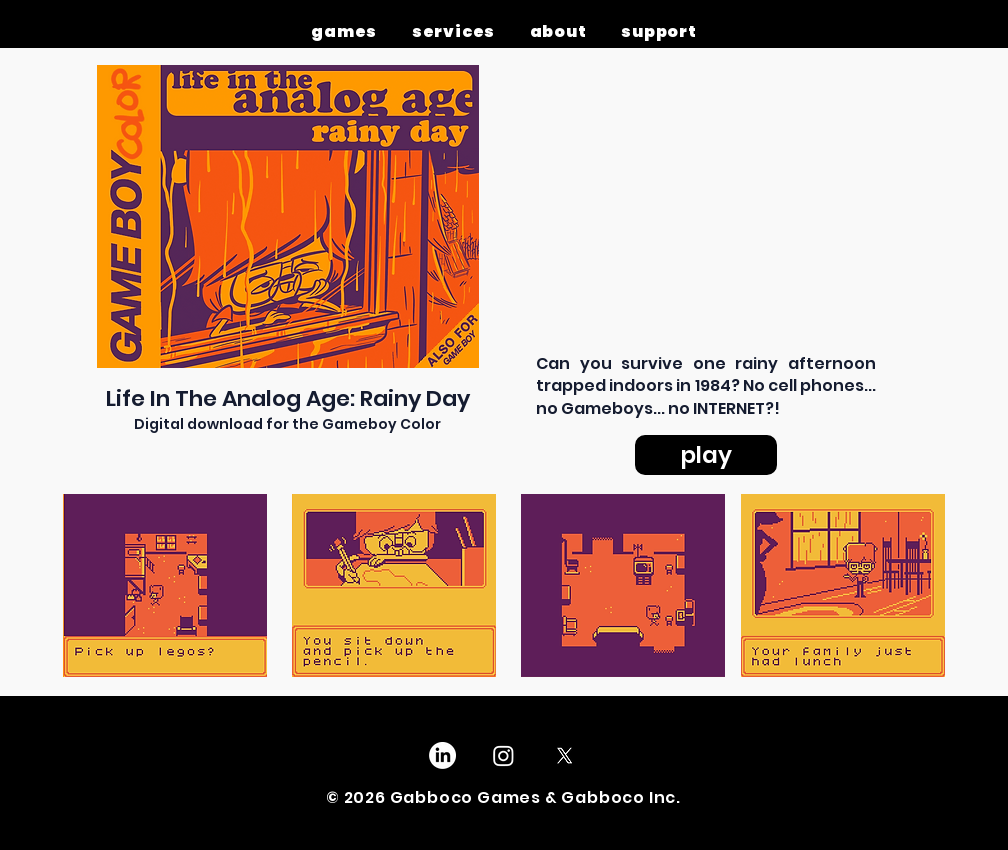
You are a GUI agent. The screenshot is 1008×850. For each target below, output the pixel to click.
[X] (564, 755)
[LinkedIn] (442, 755)
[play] (706, 455)
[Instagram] (503, 755)
